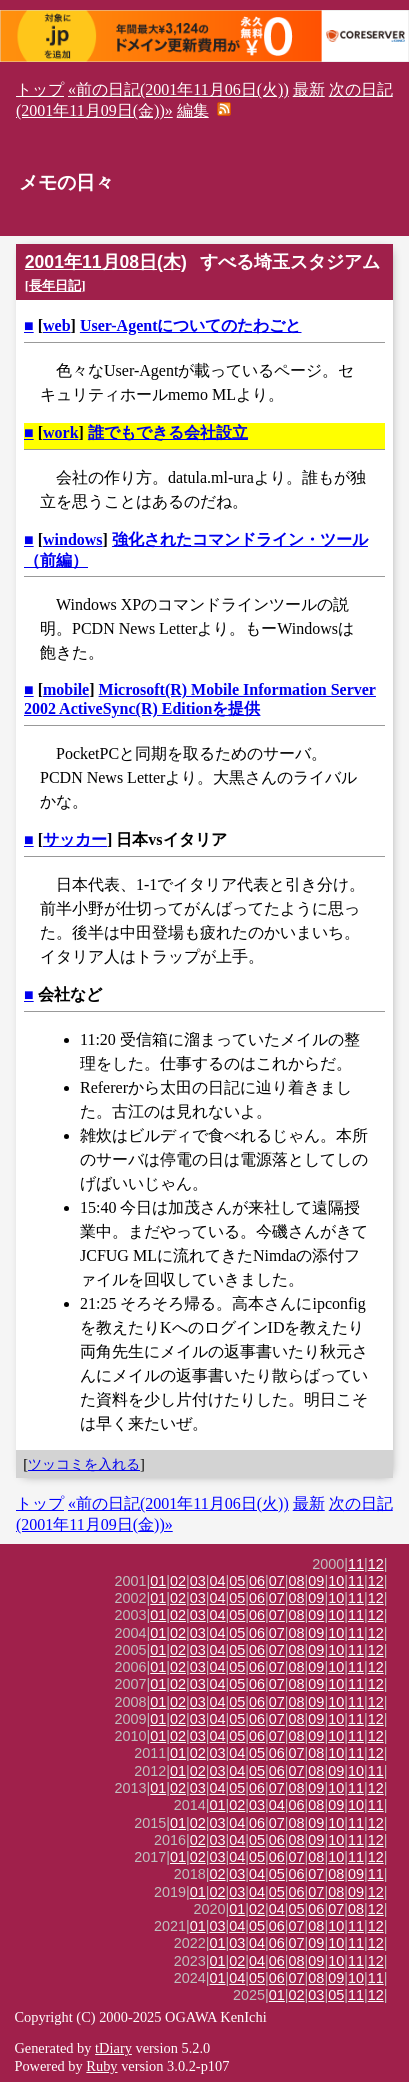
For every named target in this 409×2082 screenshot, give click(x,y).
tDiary (113, 2048)
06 (257, 1581)
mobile (66, 689)
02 (178, 1581)
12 (376, 1564)
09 (316, 1581)
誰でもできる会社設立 (168, 432)
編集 (193, 110)
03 (198, 1581)
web (57, 325)
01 (158, 1581)
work (61, 432)
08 (297, 1581)
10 (336, 1581)
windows (73, 539)
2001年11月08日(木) (106, 262)
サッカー (75, 839)
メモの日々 (66, 182)
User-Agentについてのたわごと (191, 325)
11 (356, 1564)
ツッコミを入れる (84, 1464)
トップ (40, 89)
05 (237, 1581)
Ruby (101, 2066)
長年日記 (55, 285)
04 (218, 1581)
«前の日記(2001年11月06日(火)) (178, 89)
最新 (309, 89)
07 (277, 1581)
